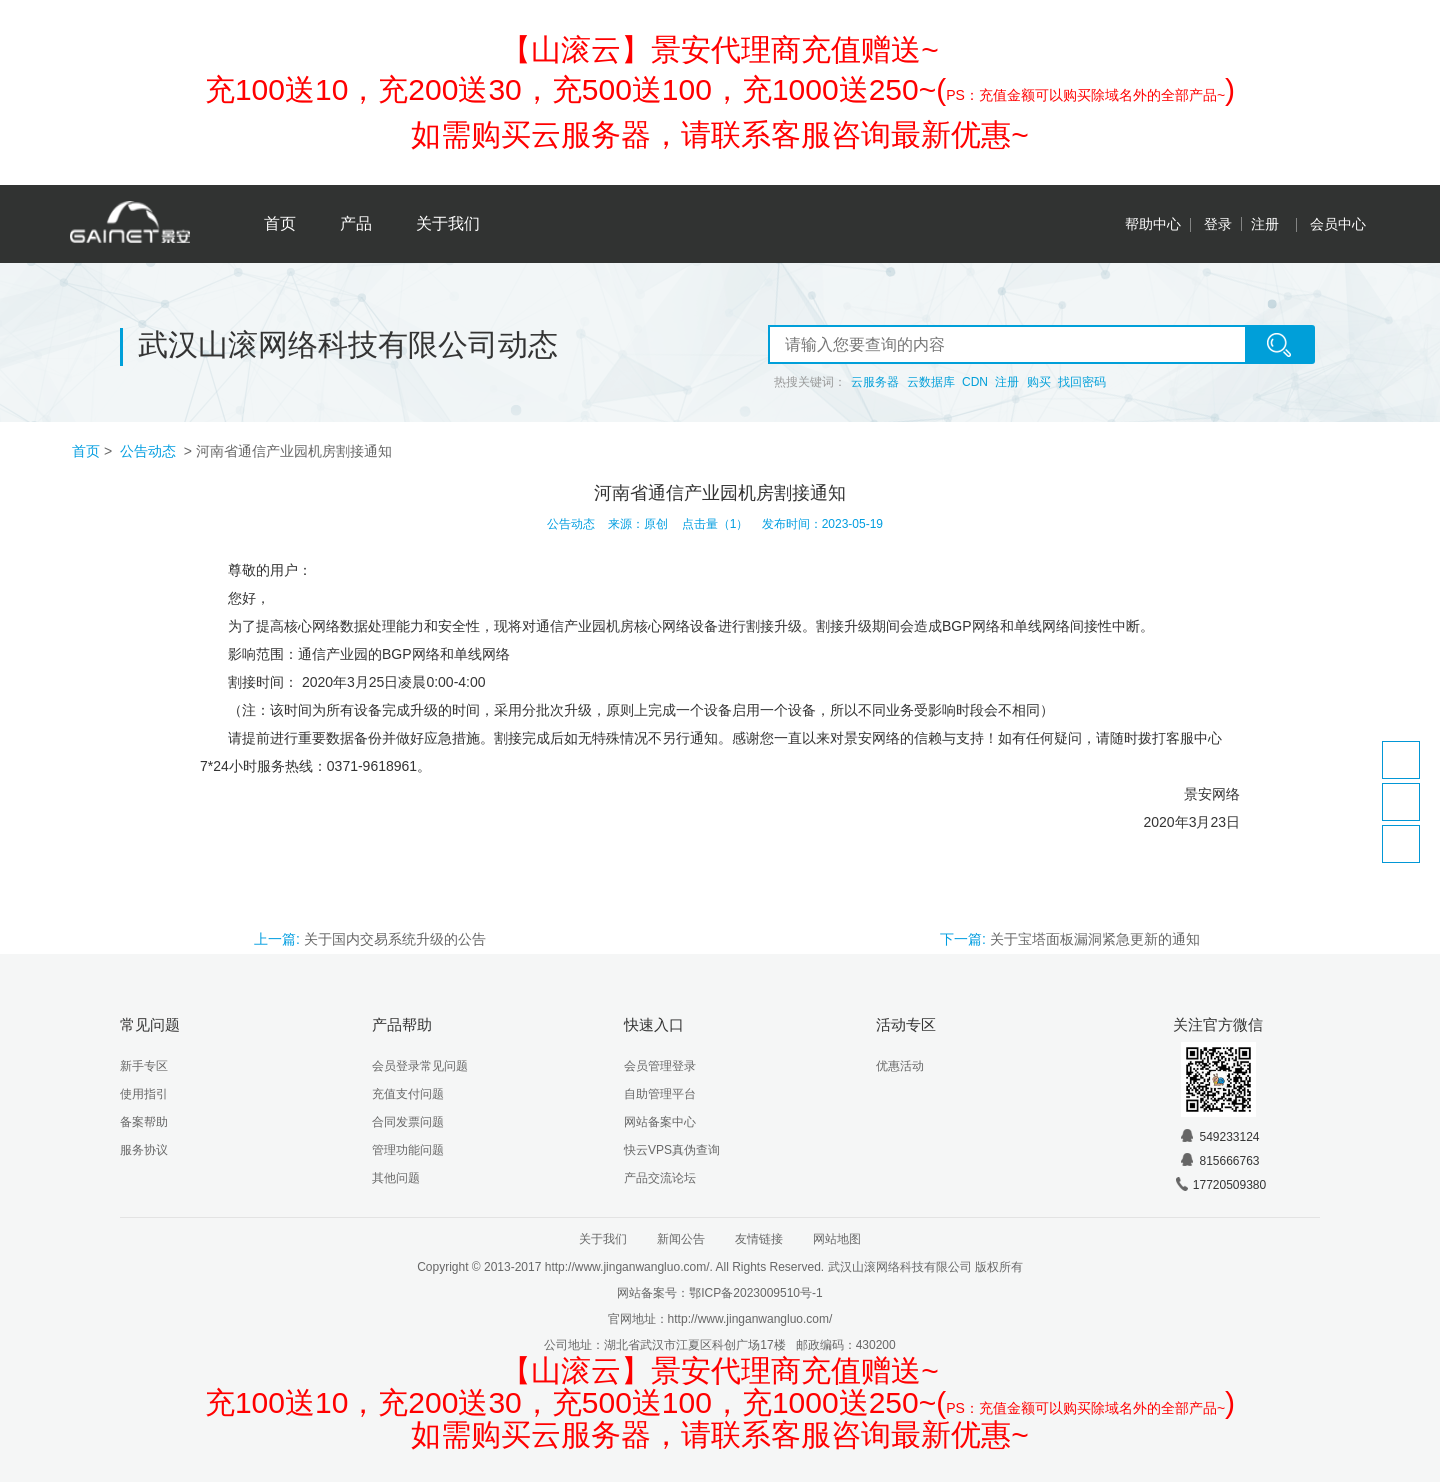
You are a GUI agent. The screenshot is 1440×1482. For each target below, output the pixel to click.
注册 (1265, 224)
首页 (280, 223)
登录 (1218, 224)
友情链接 (759, 1239)
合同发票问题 (408, 1122)
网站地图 (837, 1239)
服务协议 (144, 1150)
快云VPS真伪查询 (672, 1150)
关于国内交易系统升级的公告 (395, 939)
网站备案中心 (660, 1122)
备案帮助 (144, 1122)
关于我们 (448, 223)
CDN (975, 382)
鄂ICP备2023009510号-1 (755, 1293)
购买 (1039, 382)
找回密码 (1082, 382)
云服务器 (875, 382)
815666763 (1219, 1161)
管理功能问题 (408, 1150)
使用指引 (144, 1094)
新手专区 (144, 1066)
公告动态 (150, 451)
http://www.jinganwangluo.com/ (750, 1319)
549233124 (1219, 1137)
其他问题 (396, 1178)
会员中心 (1338, 224)
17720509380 (1219, 1185)
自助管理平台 (660, 1094)
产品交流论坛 (660, 1178)
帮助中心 (1153, 224)
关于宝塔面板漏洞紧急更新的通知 (1095, 939)
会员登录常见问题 (420, 1066)
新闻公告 (681, 1239)
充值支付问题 (408, 1094)
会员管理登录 (660, 1066)
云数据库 (931, 382)
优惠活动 (900, 1066)
